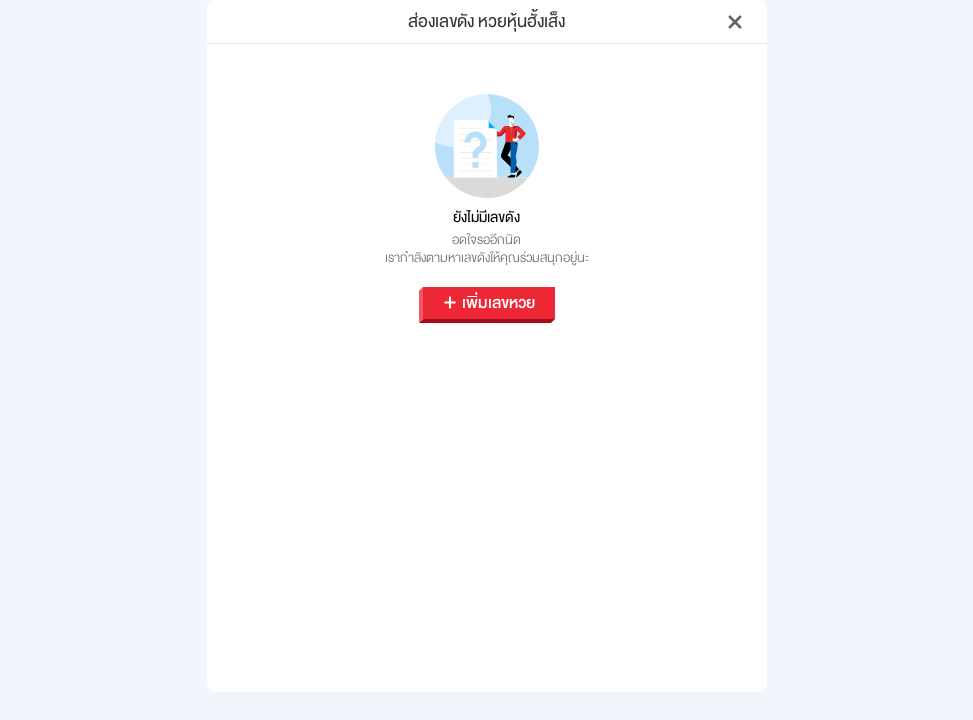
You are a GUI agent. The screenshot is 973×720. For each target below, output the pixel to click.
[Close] (735, 22)
